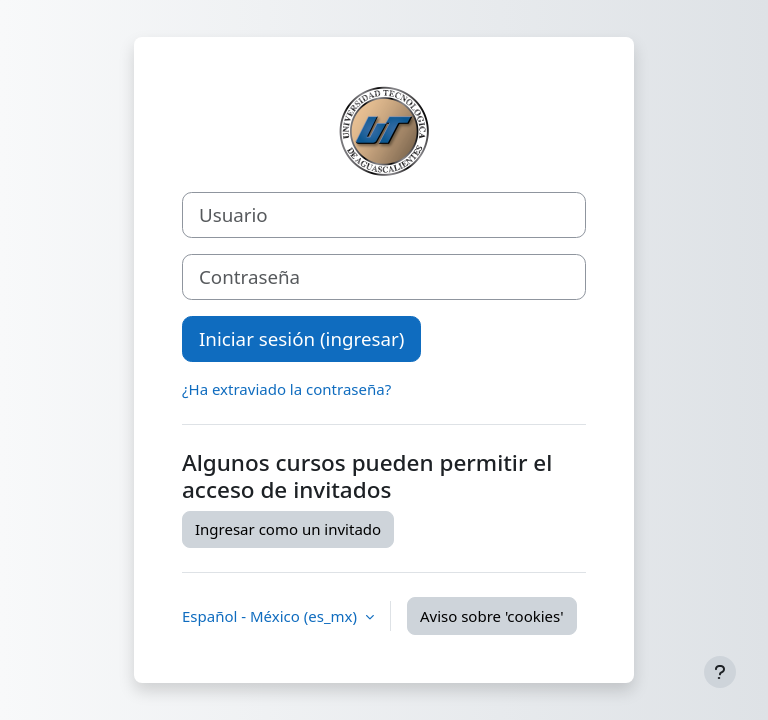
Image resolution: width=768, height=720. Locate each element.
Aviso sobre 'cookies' (492, 616)
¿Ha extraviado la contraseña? (286, 389)
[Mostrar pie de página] (720, 672)
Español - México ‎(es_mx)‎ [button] (271, 616)
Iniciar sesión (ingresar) (301, 338)
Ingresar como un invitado (288, 529)
